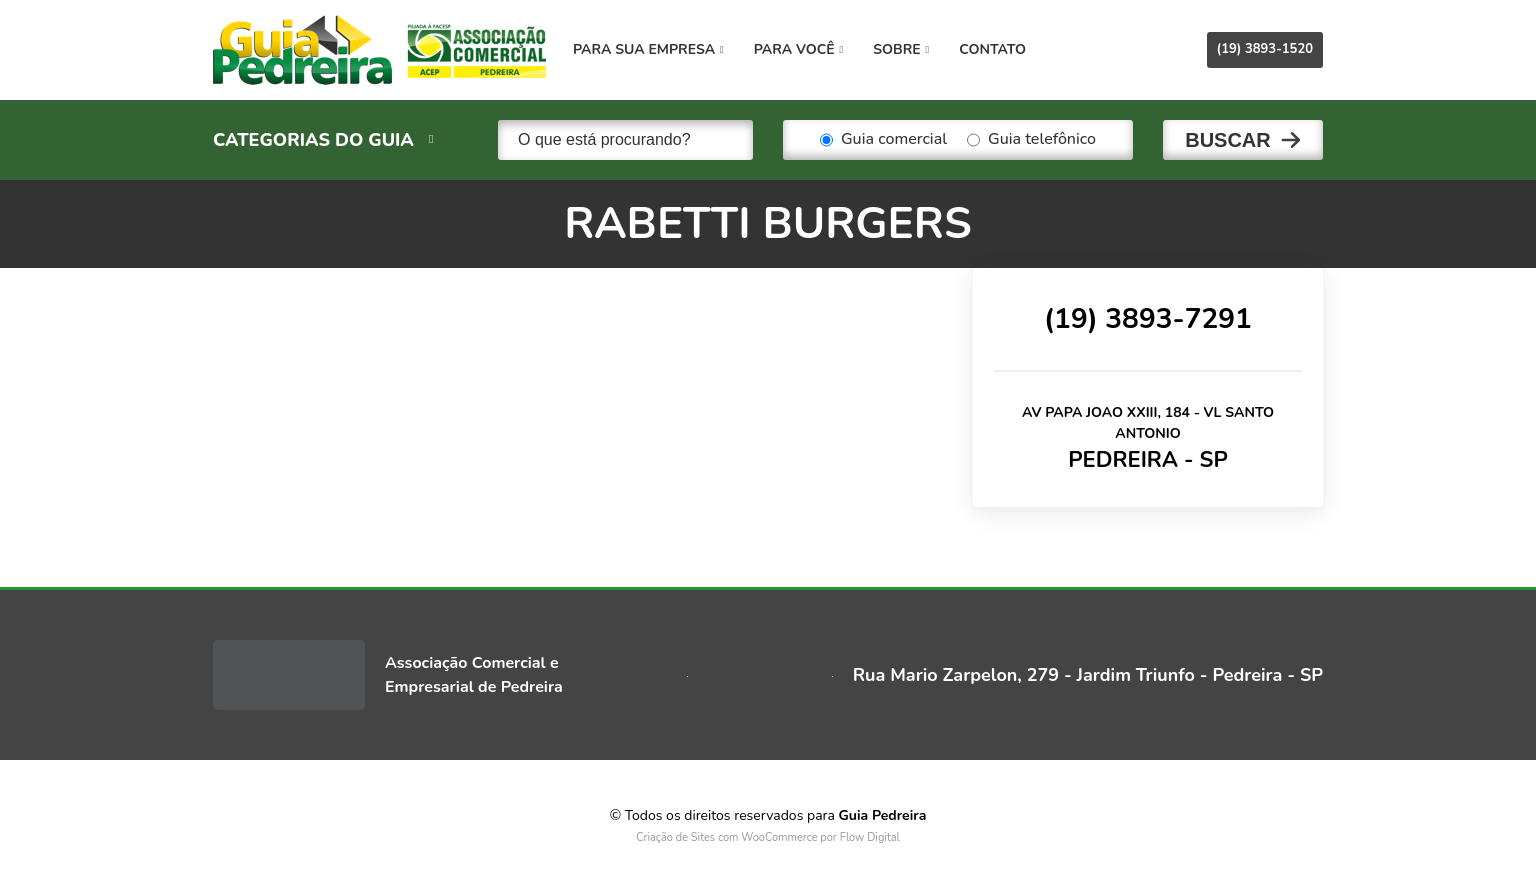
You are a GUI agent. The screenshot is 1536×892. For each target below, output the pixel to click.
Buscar (1228, 140)
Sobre (901, 49)
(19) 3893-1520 (1265, 49)
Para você (798, 49)
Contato (992, 49)
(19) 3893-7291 (1148, 319)
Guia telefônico (1031, 140)
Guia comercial (883, 140)
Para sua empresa (648, 49)
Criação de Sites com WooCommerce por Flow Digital (768, 837)
